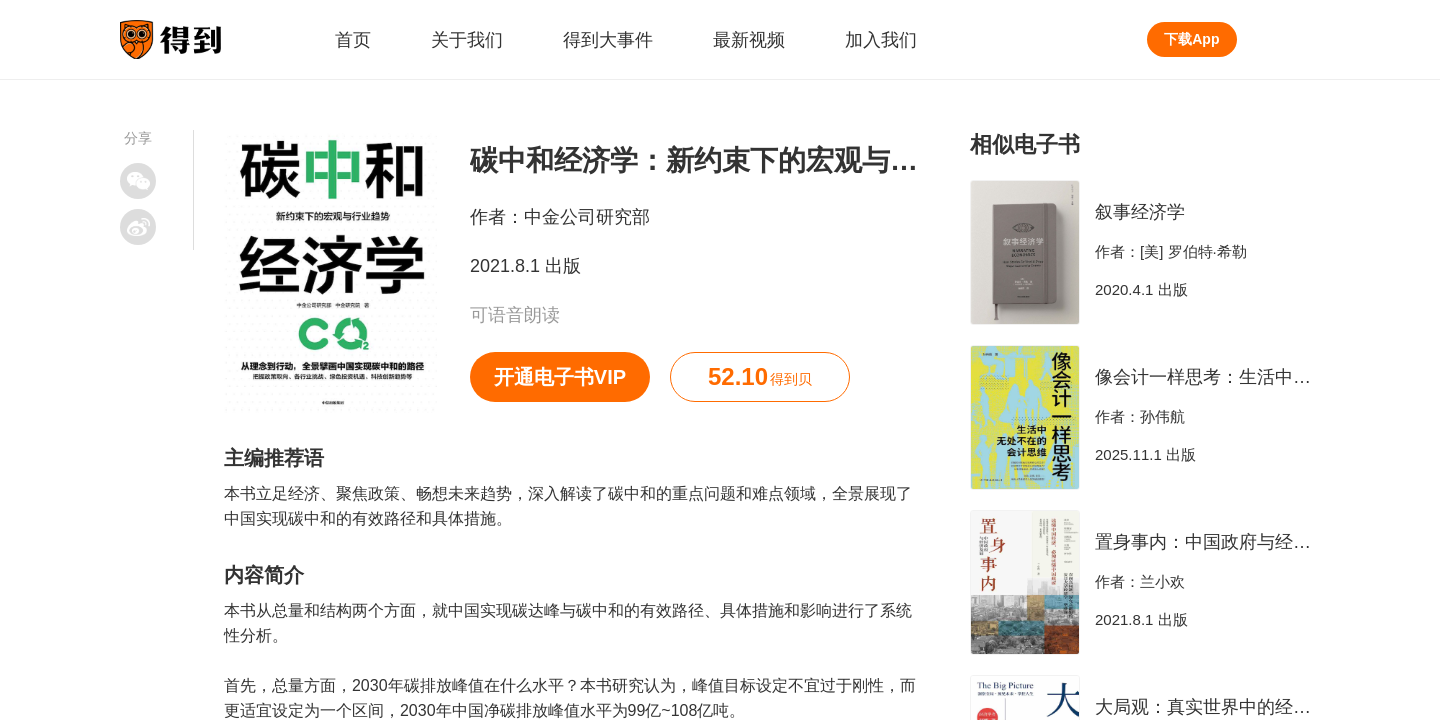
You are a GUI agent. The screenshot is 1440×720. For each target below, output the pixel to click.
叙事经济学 (1140, 212)
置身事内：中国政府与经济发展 (1221, 542)
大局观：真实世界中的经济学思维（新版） (1266, 707)
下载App (1191, 39)
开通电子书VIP (560, 377)
